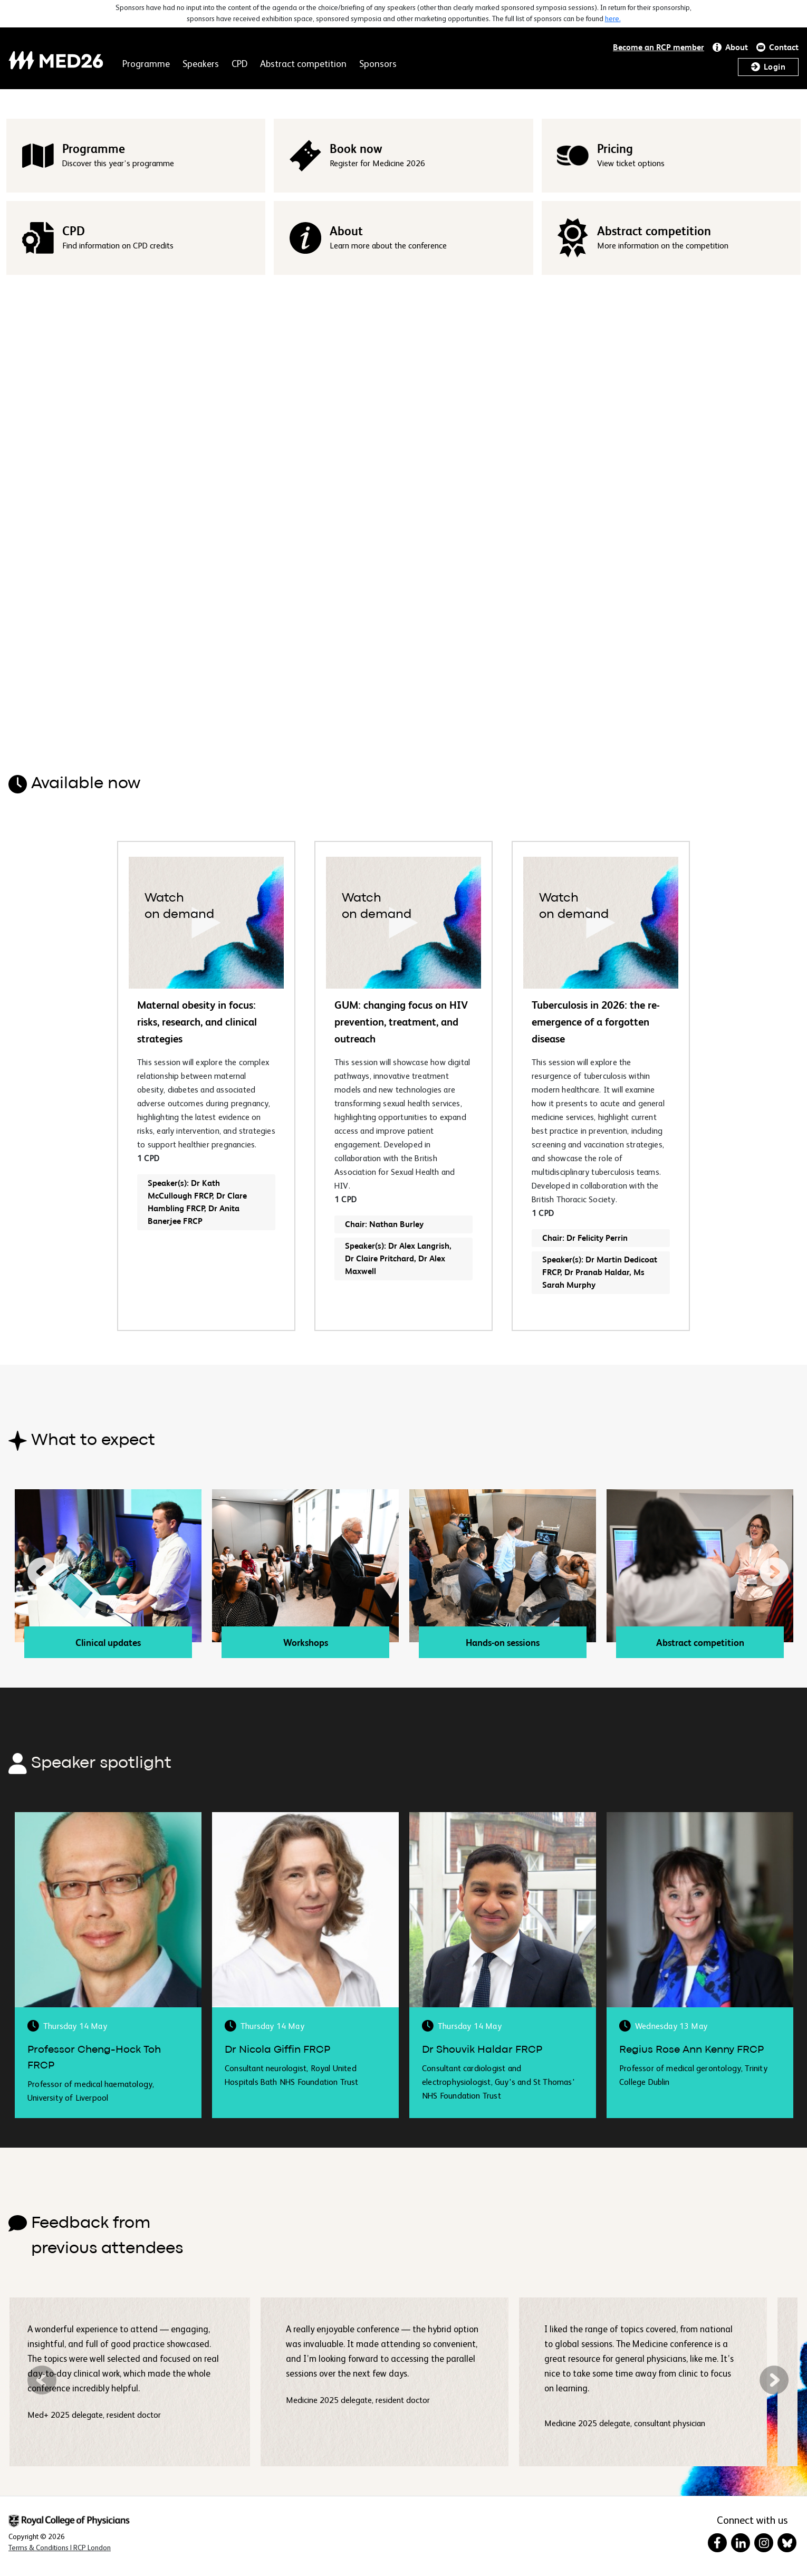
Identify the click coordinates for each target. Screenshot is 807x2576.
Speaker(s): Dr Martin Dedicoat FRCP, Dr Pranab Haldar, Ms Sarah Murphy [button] (599, 1272)
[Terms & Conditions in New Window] (59, 2548)
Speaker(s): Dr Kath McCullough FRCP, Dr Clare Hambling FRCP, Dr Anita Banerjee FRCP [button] (197, 1202)
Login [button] (774, 67)
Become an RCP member (658, 47)
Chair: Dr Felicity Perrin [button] (585, 1238)
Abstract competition (303, 64)
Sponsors (378, 64)
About (736, 47)
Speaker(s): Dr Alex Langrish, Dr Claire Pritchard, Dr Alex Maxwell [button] (398, 1258)
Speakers (200, 64)
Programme (146, 64)
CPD (239, 64)
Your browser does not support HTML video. (403, 506)
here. (613, 19)
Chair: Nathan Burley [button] (384, 1224)
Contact (784, 47)
